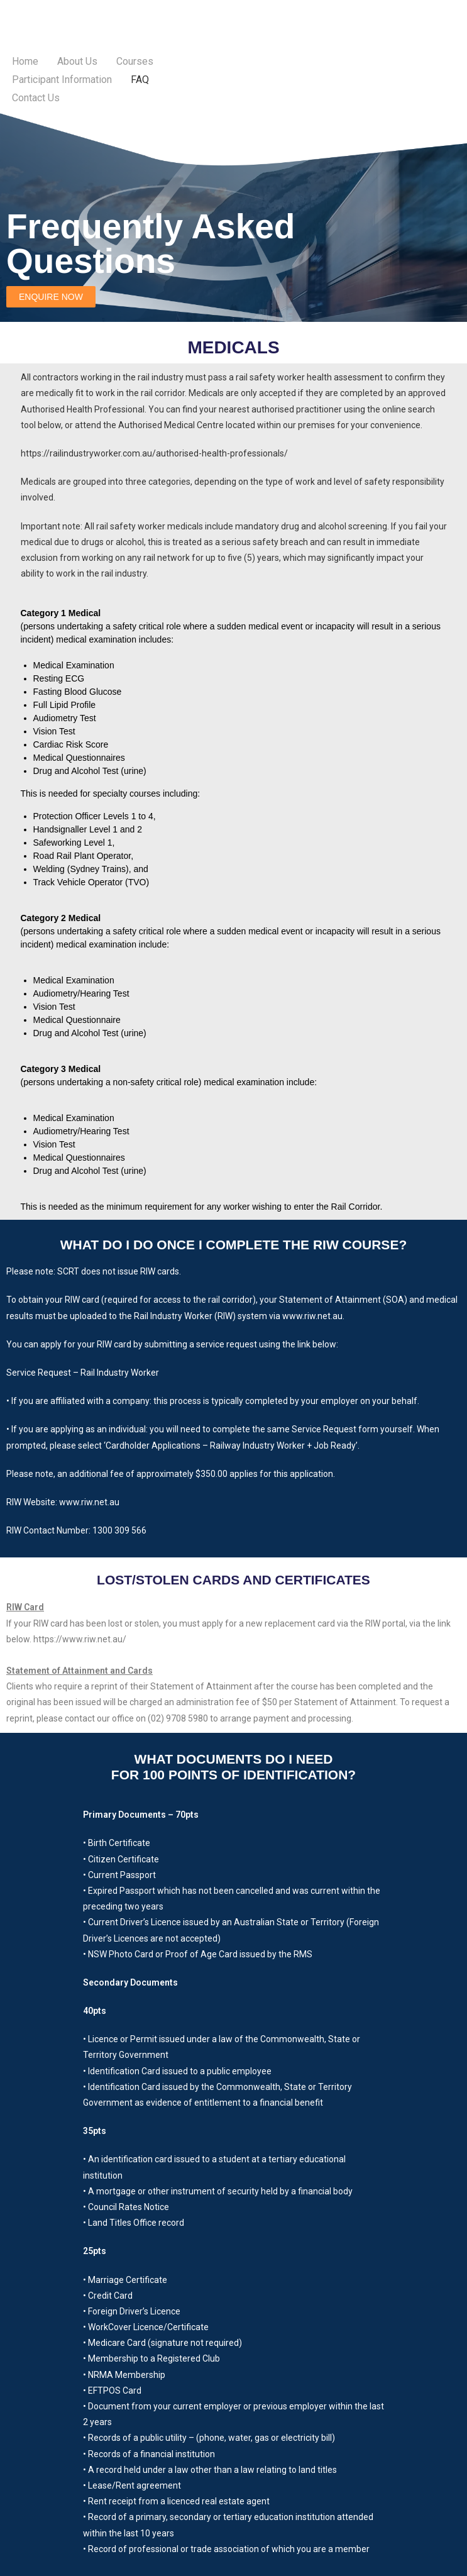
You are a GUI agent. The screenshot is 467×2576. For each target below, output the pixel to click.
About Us (77, 61)
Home (25, 61)
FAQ (140, 80)
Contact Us (36, 98)
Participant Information (62, 80)
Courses (134, 61)
